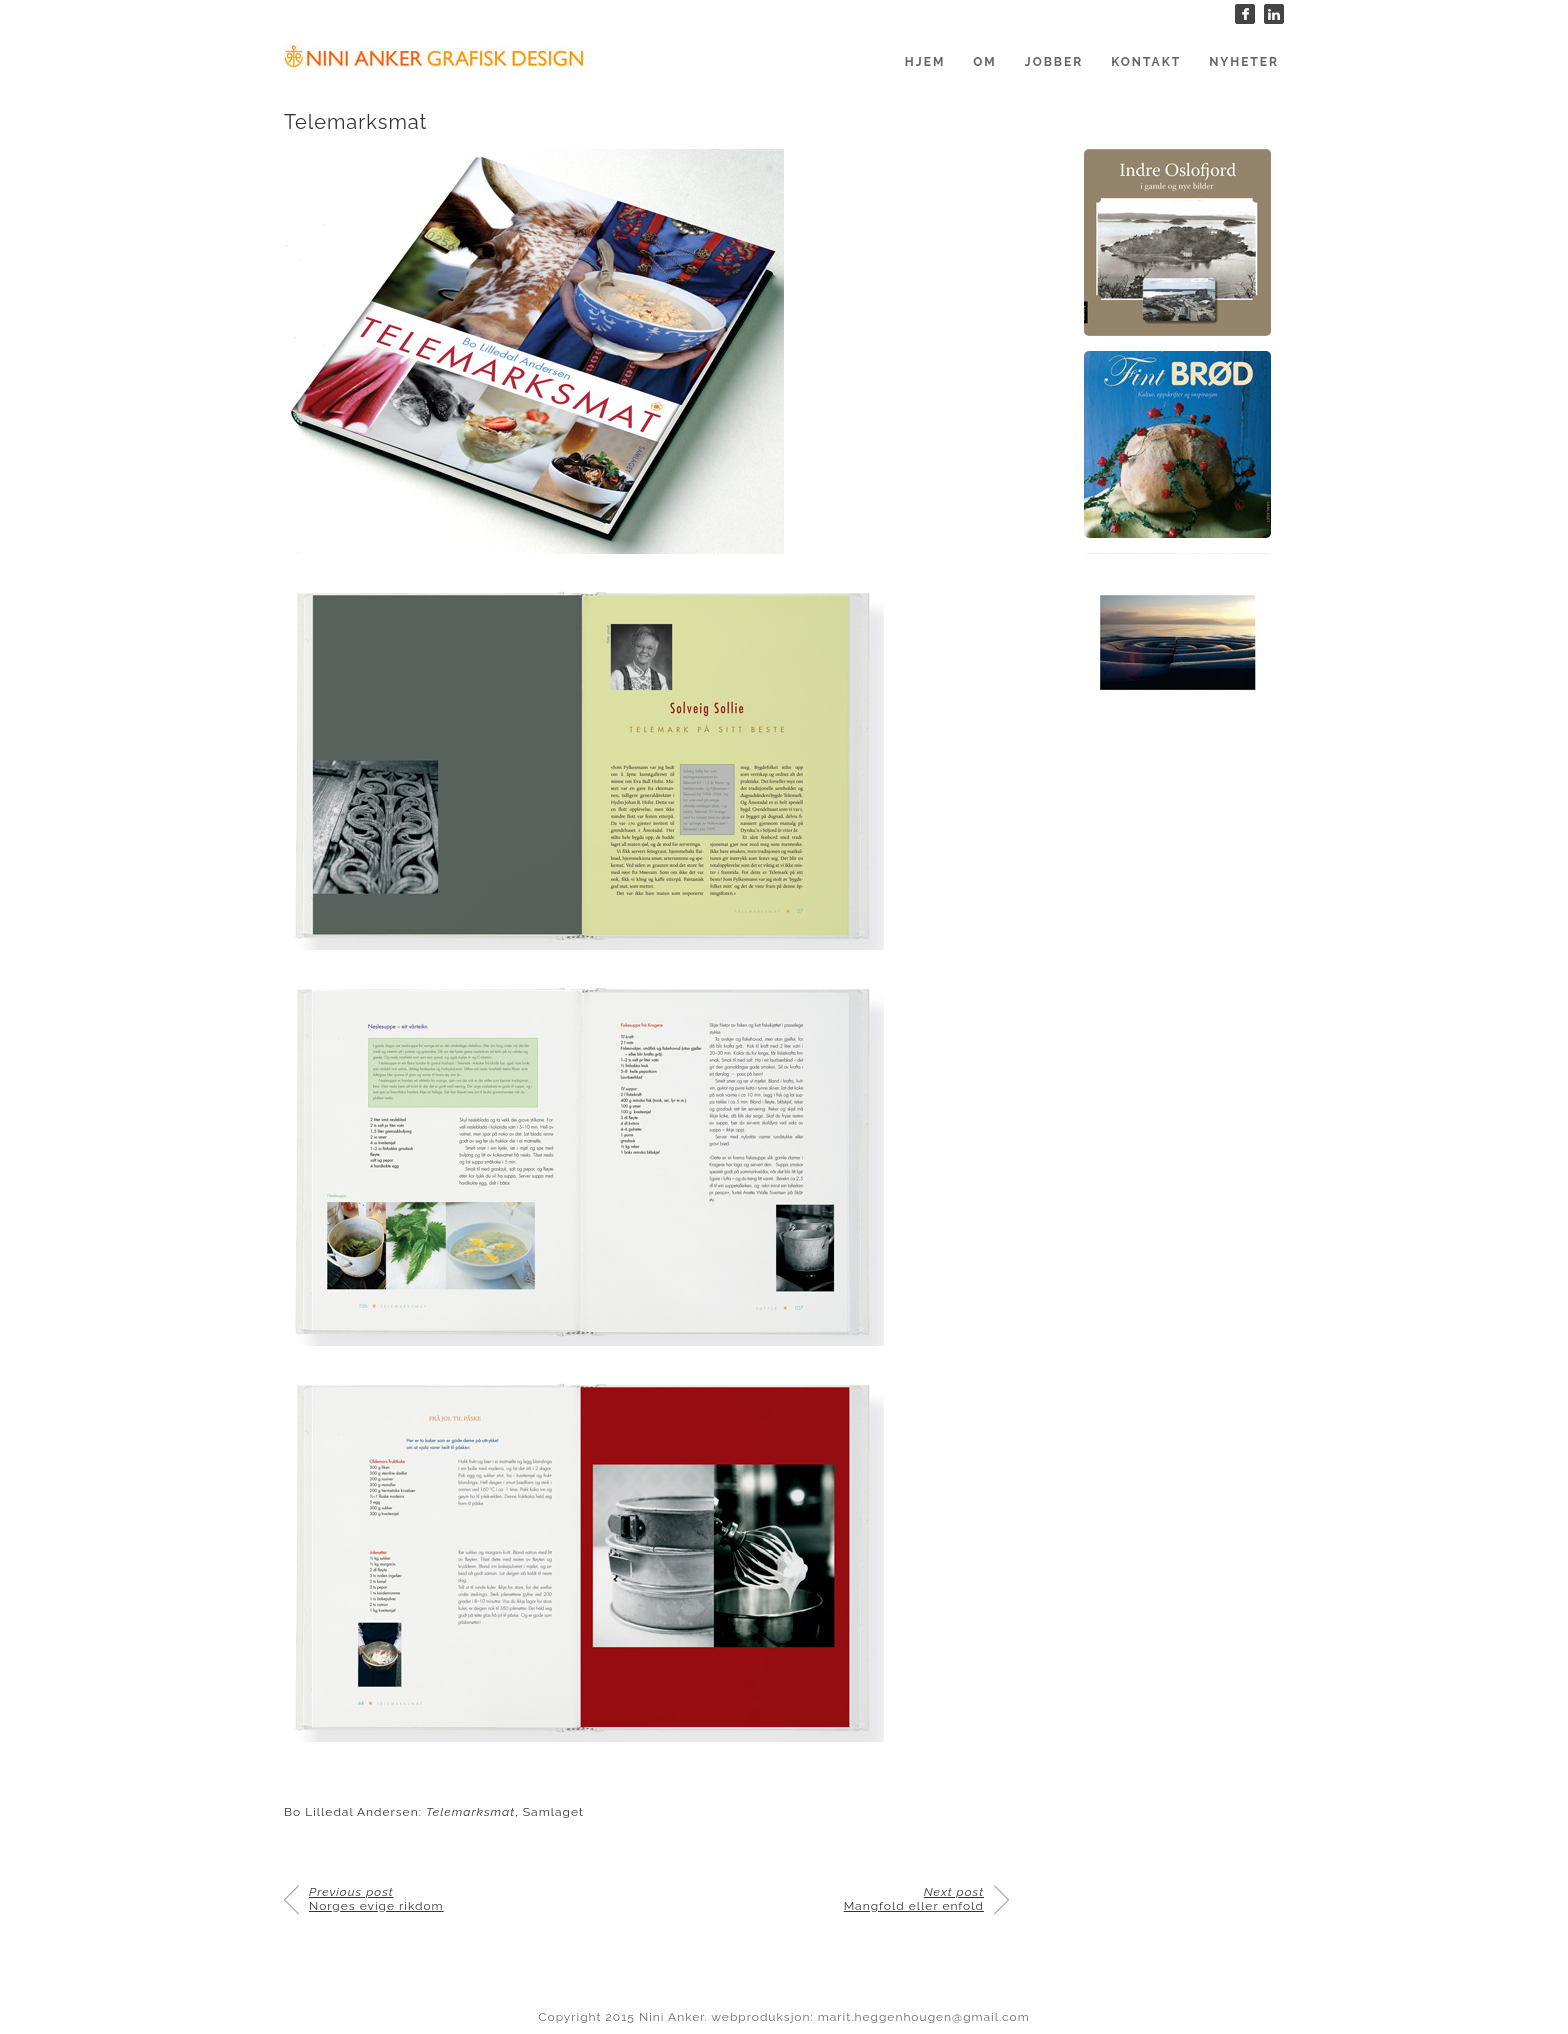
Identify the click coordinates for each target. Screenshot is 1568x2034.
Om (984, 62)
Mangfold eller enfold (914, 1899)
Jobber (1054, 62)
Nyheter (1244, 62)
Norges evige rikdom (376, 1899)
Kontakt (1146, 62)
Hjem (925, 62)
